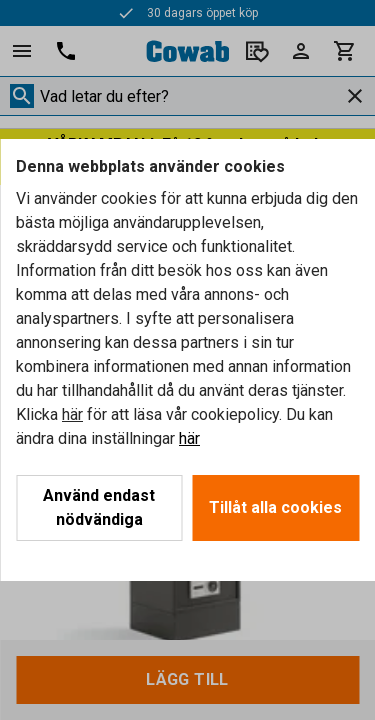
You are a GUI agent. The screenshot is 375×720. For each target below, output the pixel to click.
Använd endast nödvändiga (99, 507)
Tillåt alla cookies (275, 507)
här (72, 414)
